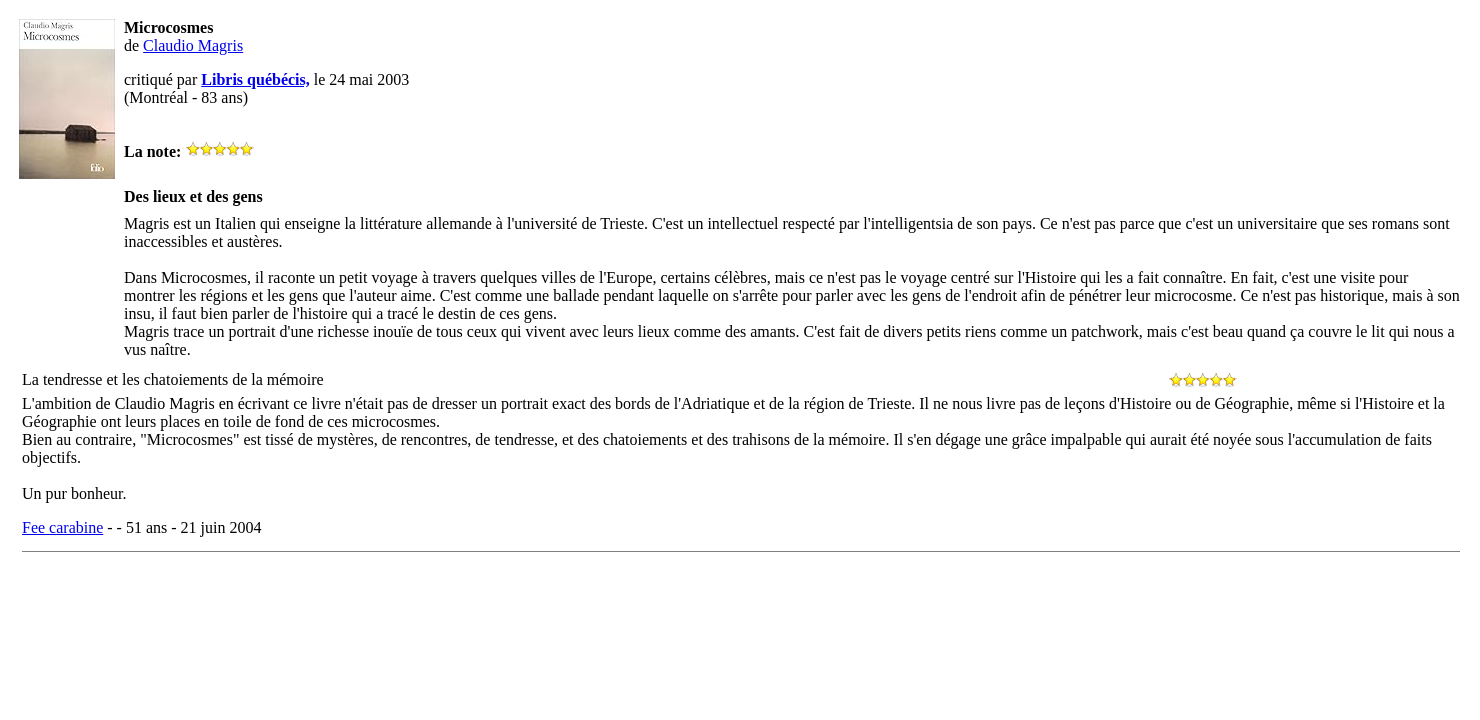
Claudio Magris (193, 45)
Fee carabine (62, 527)
